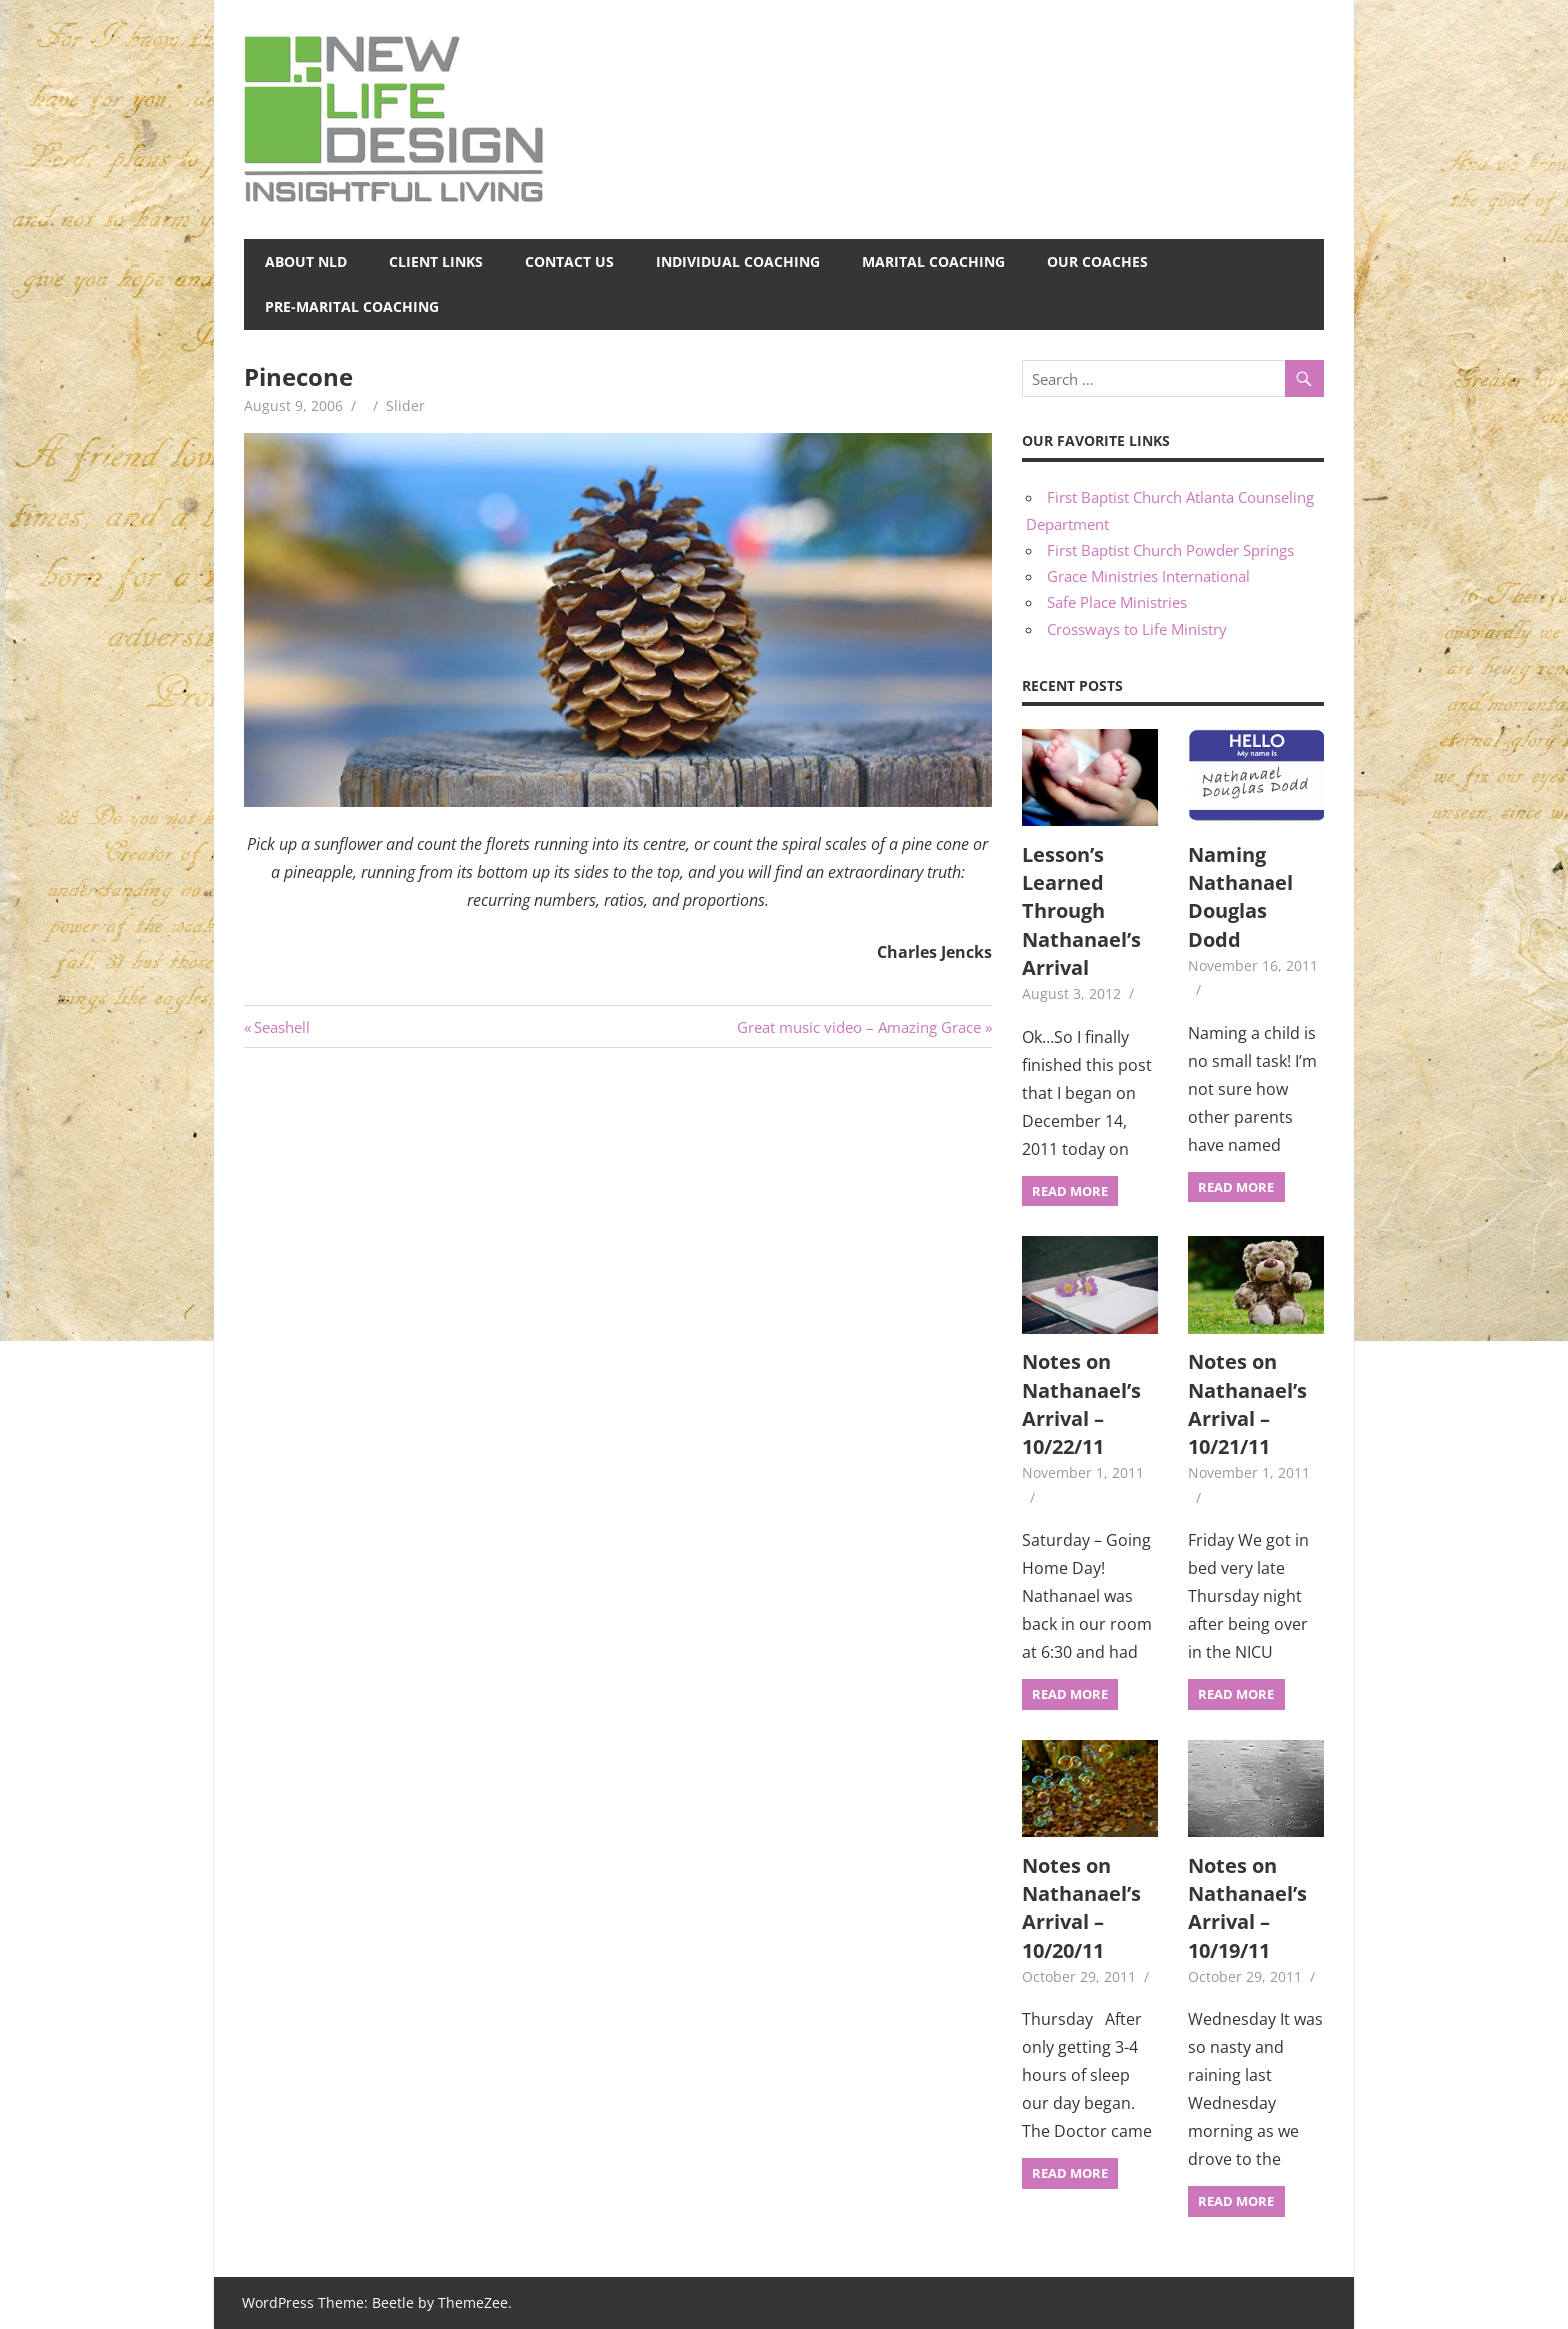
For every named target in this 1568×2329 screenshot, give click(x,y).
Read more (1070, 1191)
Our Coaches (1097, 261)
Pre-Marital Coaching (352, 306)
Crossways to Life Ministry (1137, 629)
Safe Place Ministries (1117, 602)
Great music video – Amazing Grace (859, 1027)
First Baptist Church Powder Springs (1170, 550)
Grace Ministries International (1148, 576)
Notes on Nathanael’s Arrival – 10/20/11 (1081, 1908)
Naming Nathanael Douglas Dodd (1240, 897)
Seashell (281, 1027)
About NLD (306, 261)
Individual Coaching (738, 261)
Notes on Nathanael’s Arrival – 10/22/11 (1081, 1404)
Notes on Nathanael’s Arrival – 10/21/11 (1247, 1404)
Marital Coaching (933, 261)
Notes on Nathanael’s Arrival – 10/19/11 (1247, 1908)
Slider (405, 405)
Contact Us (569, 261)
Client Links (436, 261)
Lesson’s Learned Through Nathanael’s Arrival (1081, 911)
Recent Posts (1072, 685)
